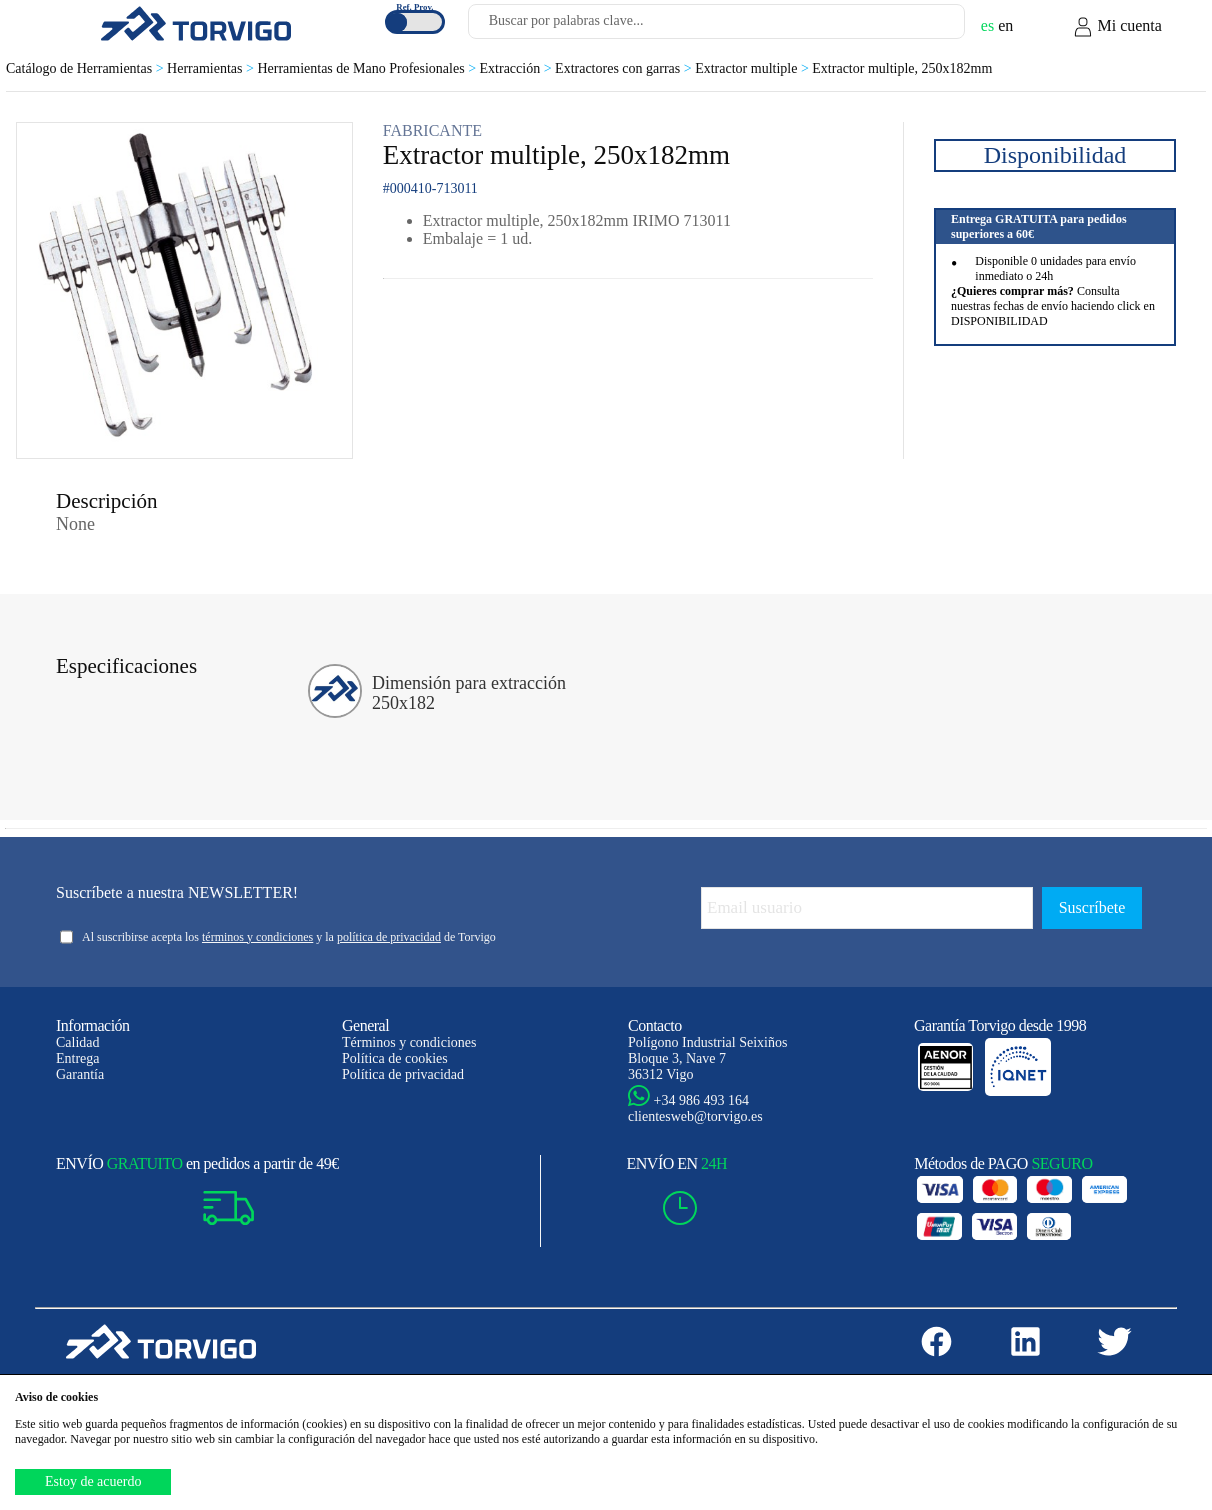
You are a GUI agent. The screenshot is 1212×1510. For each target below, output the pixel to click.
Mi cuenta (1117, 27)
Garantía (80, 1074)
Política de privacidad (403, 1074)
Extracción (518, 68)
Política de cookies (395, 1058)
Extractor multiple (753, 68)
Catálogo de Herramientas (86, 68)
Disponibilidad (1055, 155)
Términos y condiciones (409, 1042)
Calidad (78, 1042)
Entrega (78, 1058)
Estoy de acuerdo (93, 1481)
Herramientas (212, 68)
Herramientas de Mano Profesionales (368, 68)
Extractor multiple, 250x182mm (902, 68)
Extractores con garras (625, 68)
